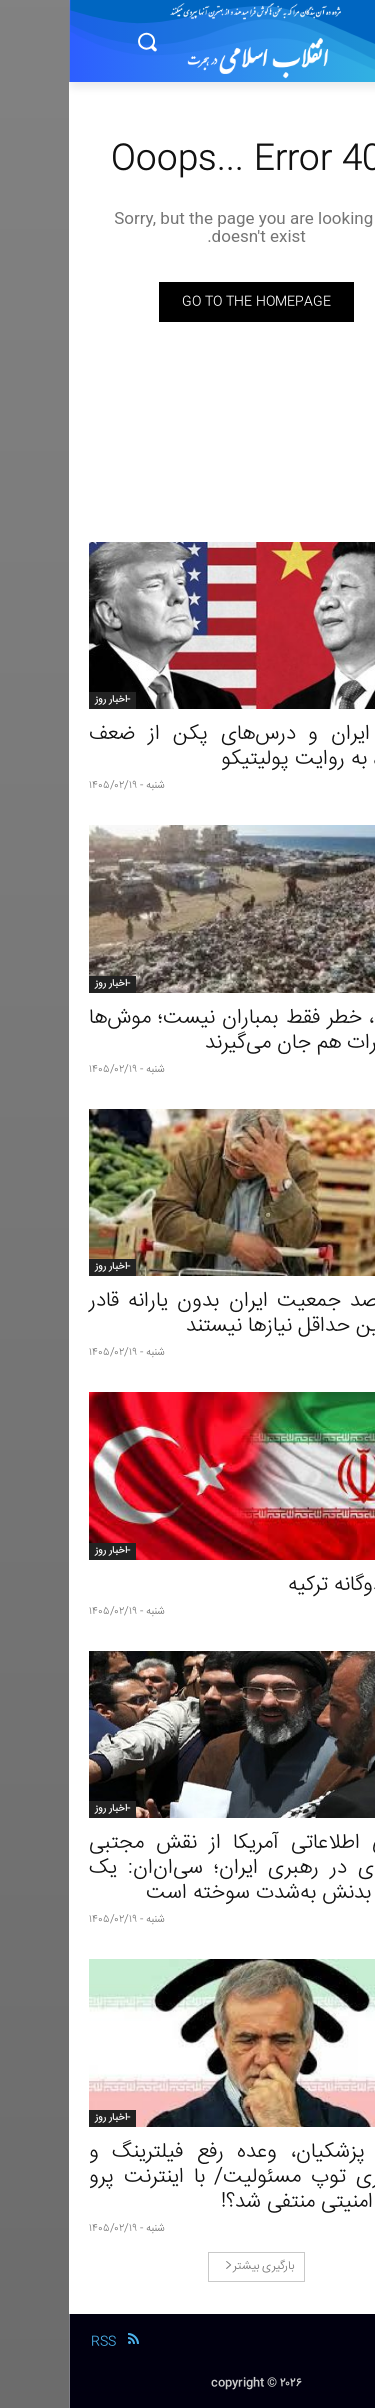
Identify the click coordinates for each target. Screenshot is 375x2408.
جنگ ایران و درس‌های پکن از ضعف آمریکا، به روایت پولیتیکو (187, 747)
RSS (34, 2342)
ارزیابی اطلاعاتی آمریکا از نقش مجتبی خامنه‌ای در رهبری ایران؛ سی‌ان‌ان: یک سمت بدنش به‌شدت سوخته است (187, 1868)
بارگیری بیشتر (190, 2266)
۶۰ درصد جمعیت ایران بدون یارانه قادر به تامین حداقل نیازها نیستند (187, 1314)
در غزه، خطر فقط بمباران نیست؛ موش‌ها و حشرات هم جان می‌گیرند (187, 1031)
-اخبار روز (43, 700)
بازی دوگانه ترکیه (287, 1585)
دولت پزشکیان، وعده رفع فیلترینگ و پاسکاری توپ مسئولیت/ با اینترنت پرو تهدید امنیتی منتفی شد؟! (187, 2177)
